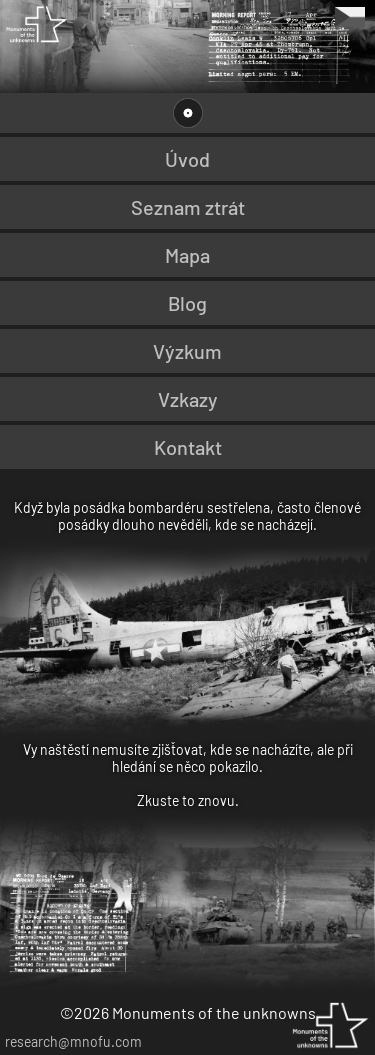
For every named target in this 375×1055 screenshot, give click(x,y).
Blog (187, 303)
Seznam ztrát (188, 207)
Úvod (187, 159)
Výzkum (187, 351)
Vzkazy (188, 399)
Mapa (187, 255)
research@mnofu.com (73, 1041)
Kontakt (188, 447)
